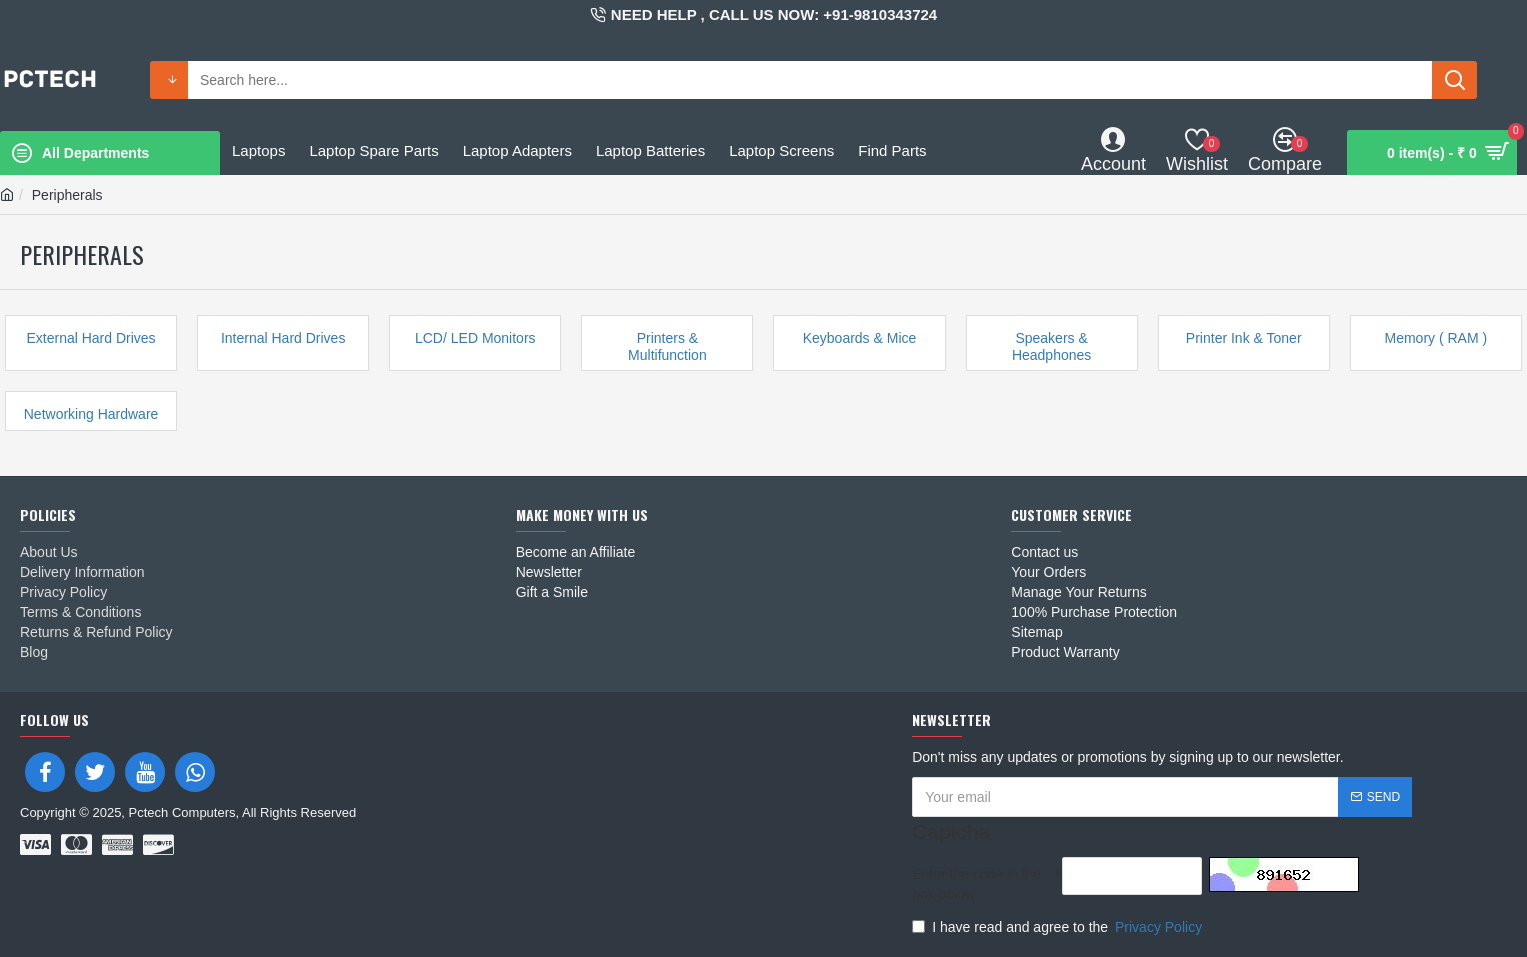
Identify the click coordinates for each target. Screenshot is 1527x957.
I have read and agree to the (1058, 927)
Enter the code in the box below (976, 884)
